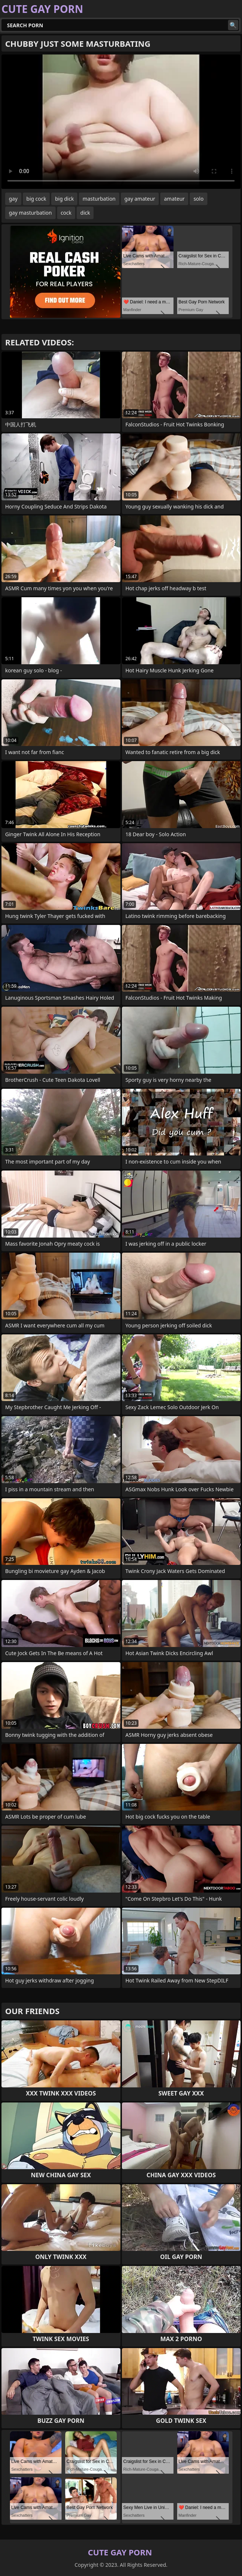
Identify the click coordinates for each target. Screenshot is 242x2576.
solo (198, 198)
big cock (36, 198)
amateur (174, 198)
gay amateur (139, 198)
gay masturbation (30, 212)
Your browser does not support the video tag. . (121, 121)
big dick (64, 198)
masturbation (99, 198)
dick (85, 212)
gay (13, 198)
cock (66, 212)
